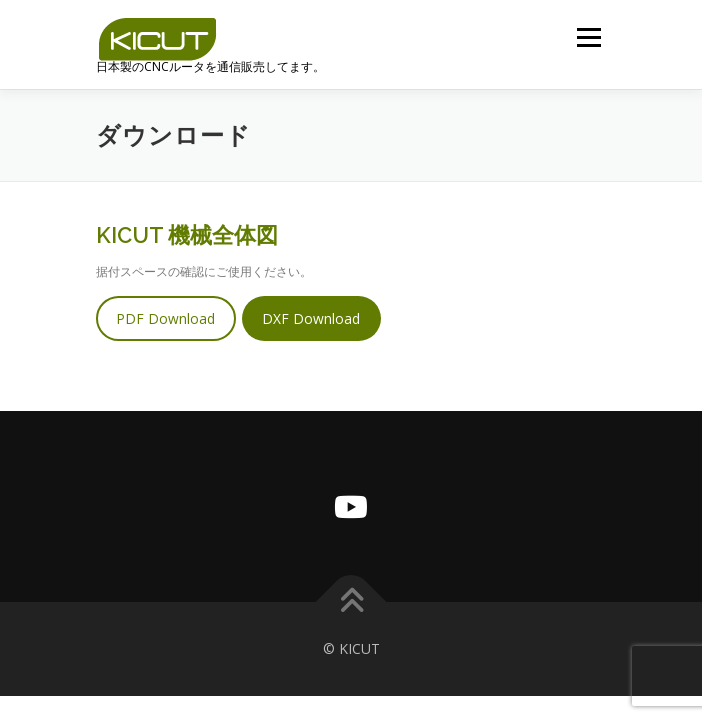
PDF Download (165, 318)
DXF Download (311, 318)
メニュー (588, 37)
